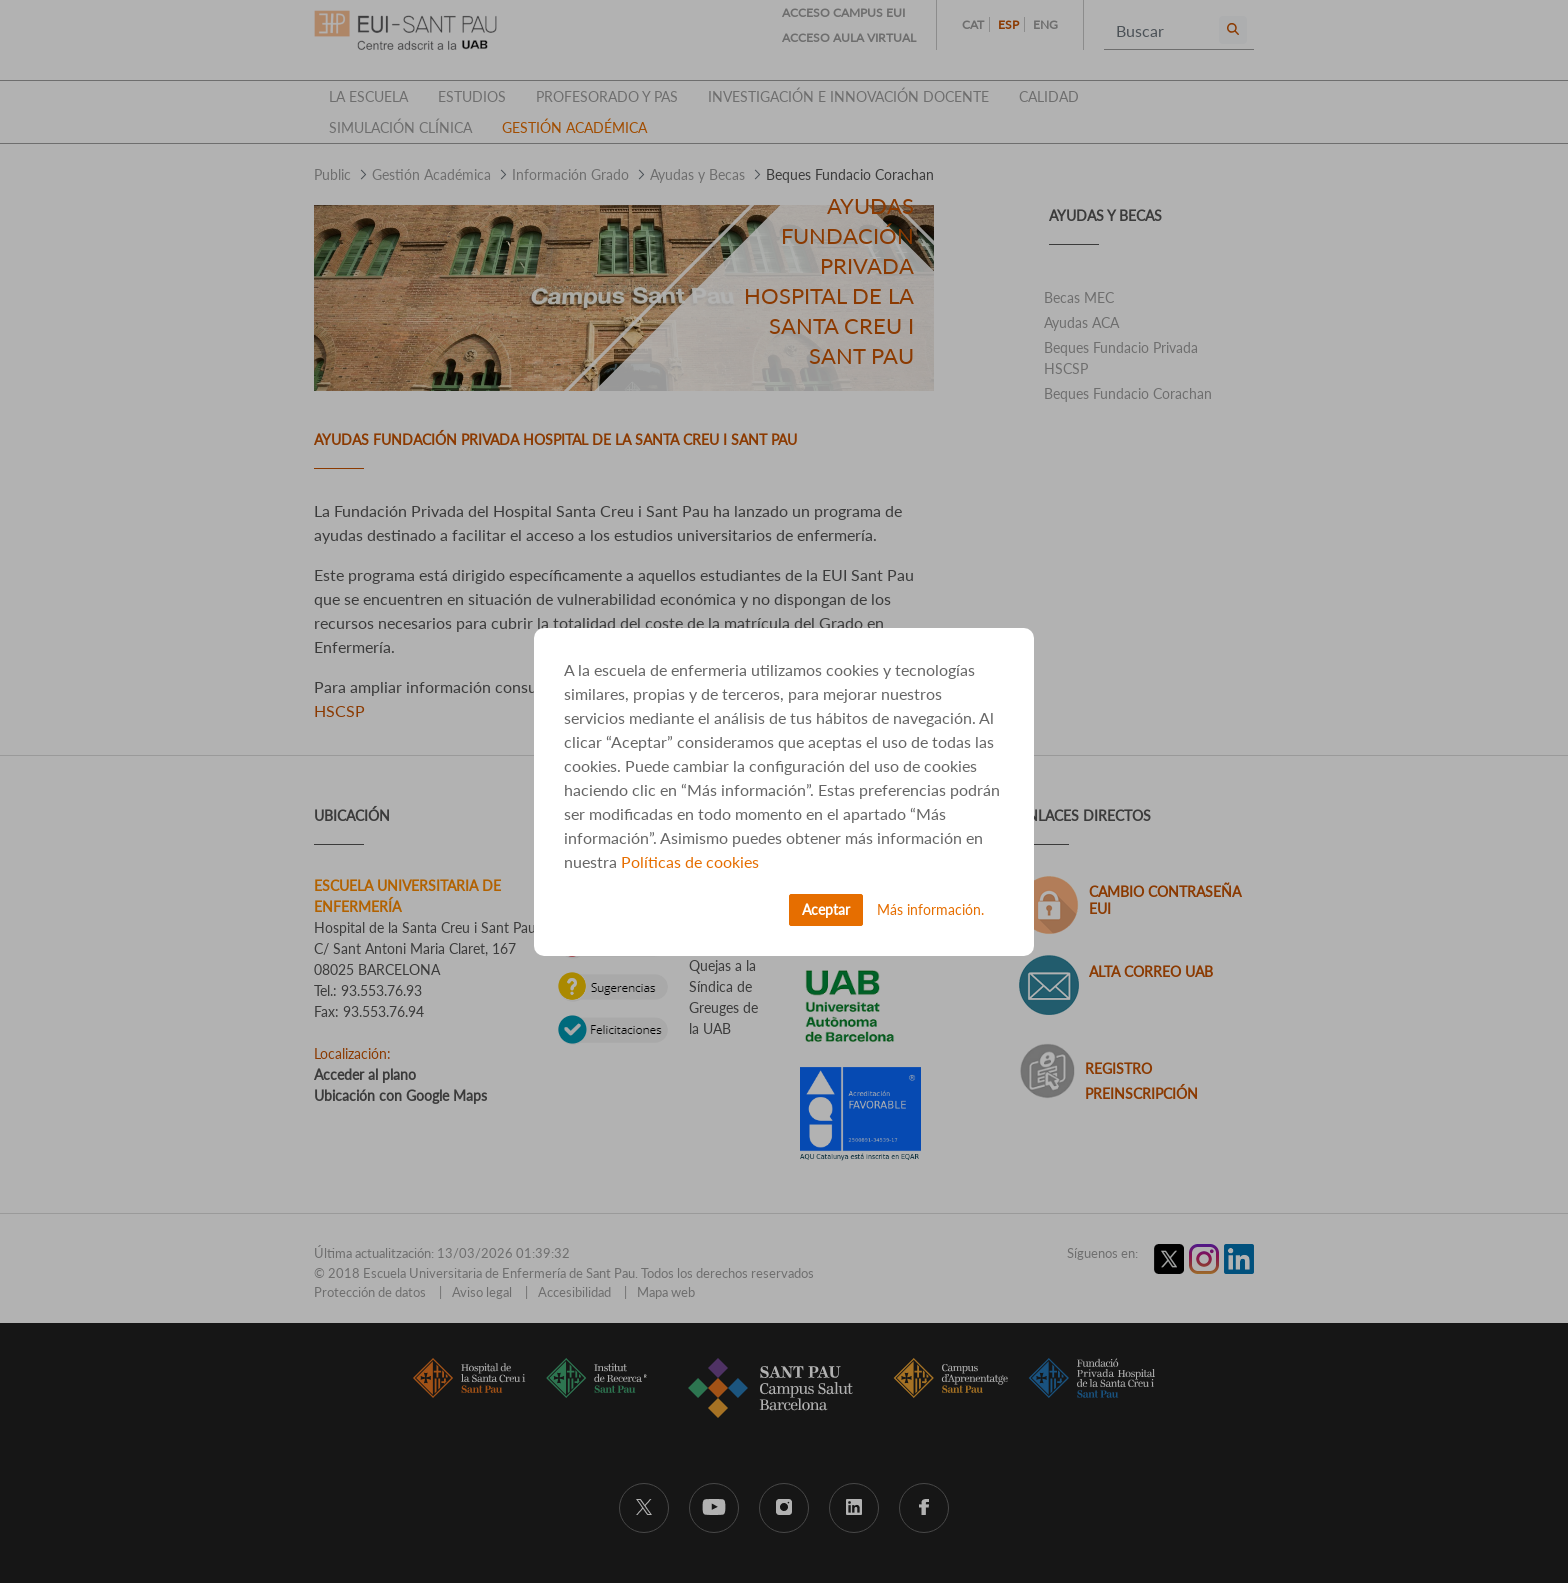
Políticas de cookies (690, 861)
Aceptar (826, 909)
